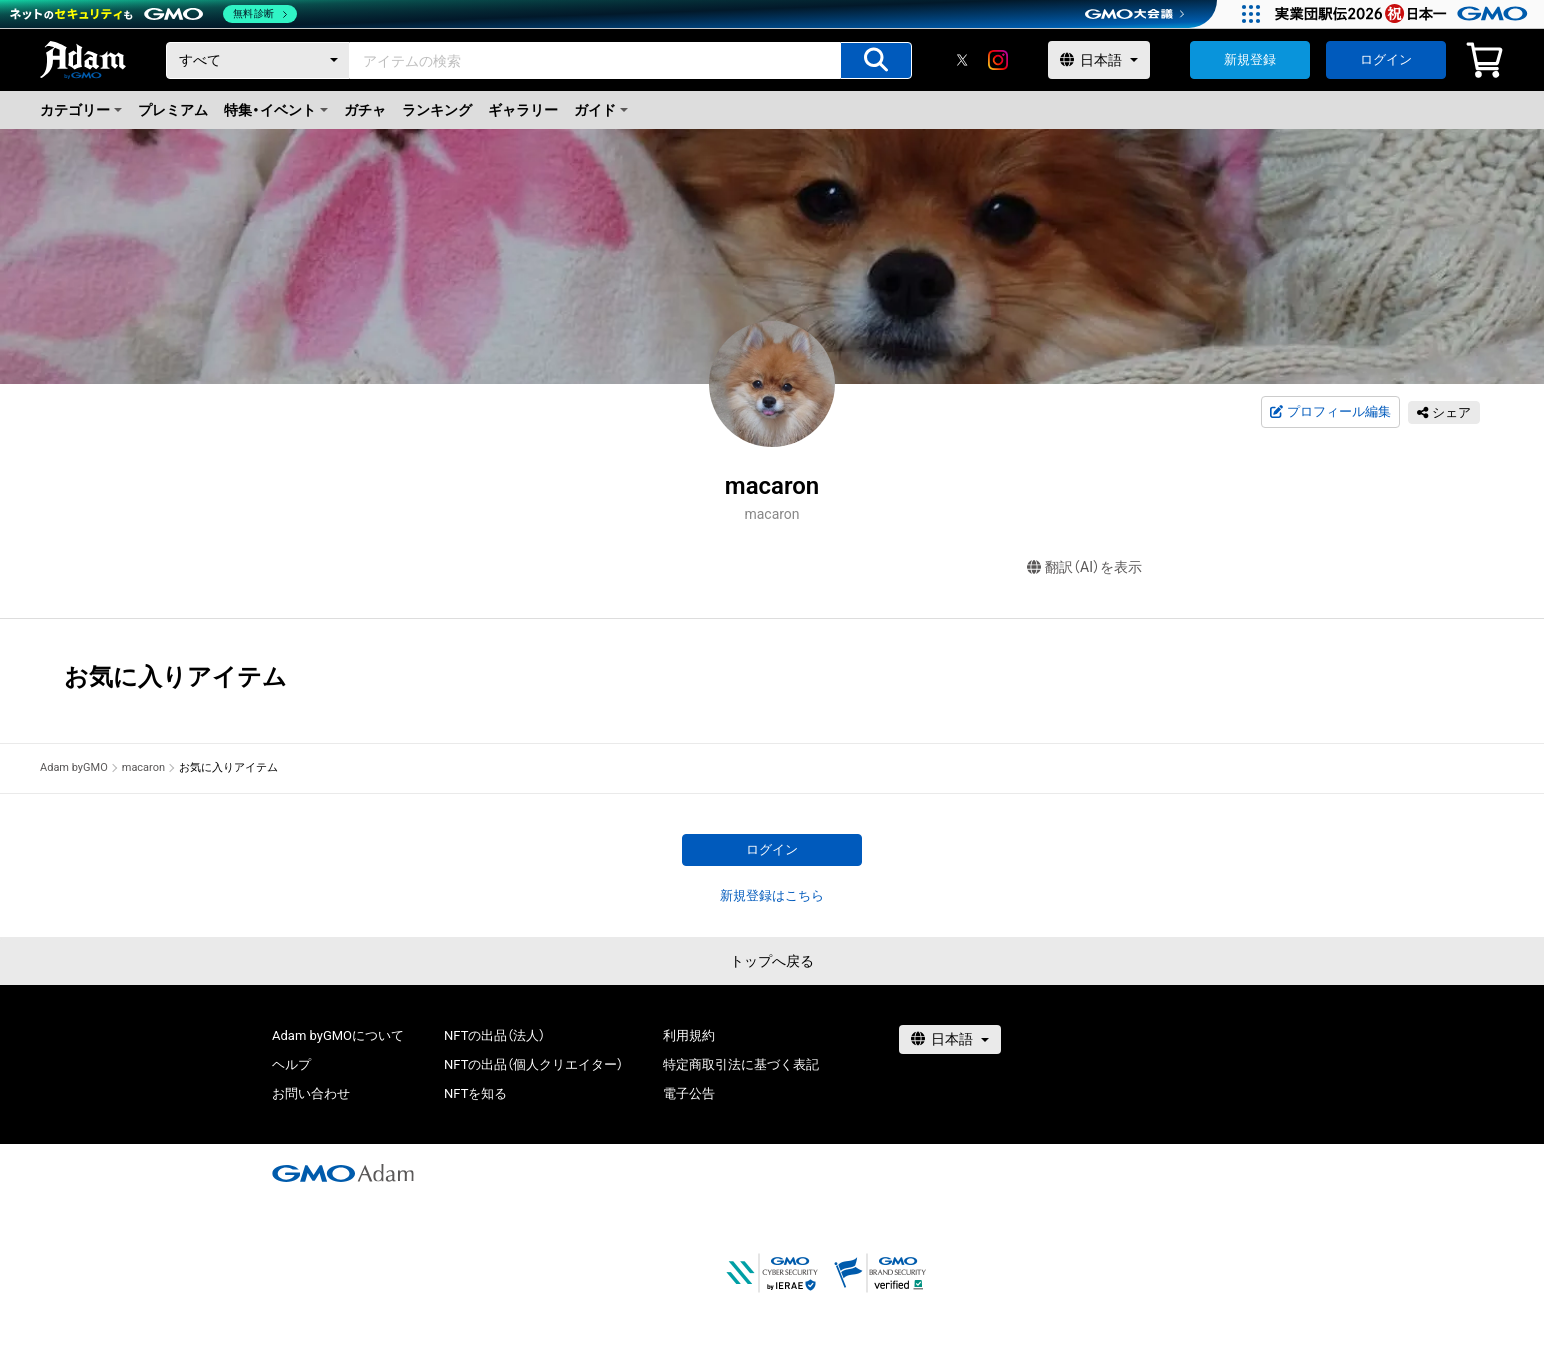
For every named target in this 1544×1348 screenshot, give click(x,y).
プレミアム (173, 110)
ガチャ (365, 110)
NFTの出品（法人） (494, 1035)
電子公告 (689, 1093)
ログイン (1386, 59)
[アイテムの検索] (876, 60)
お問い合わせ (311, 1093)
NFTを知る (475, 1093)
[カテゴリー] (258, 60)
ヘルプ (291, 1064)
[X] (962, 60)
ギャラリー (523, 110)
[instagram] (998, 60)
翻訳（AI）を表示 (1084, 567)
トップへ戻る (772, 961)
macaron (143, 767)
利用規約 (689, 1035)
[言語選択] (1099, 60)
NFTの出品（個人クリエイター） (533, 1064)
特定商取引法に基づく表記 (741, 1064)
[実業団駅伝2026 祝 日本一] (1404, 14)
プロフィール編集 (1330, 412)
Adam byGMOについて (338, 1035)
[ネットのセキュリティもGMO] (153, 14)
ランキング (437, 110)
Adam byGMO (74, 767)
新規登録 (1250, 59)
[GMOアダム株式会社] (343, 1173)
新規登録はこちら (772, 895)
